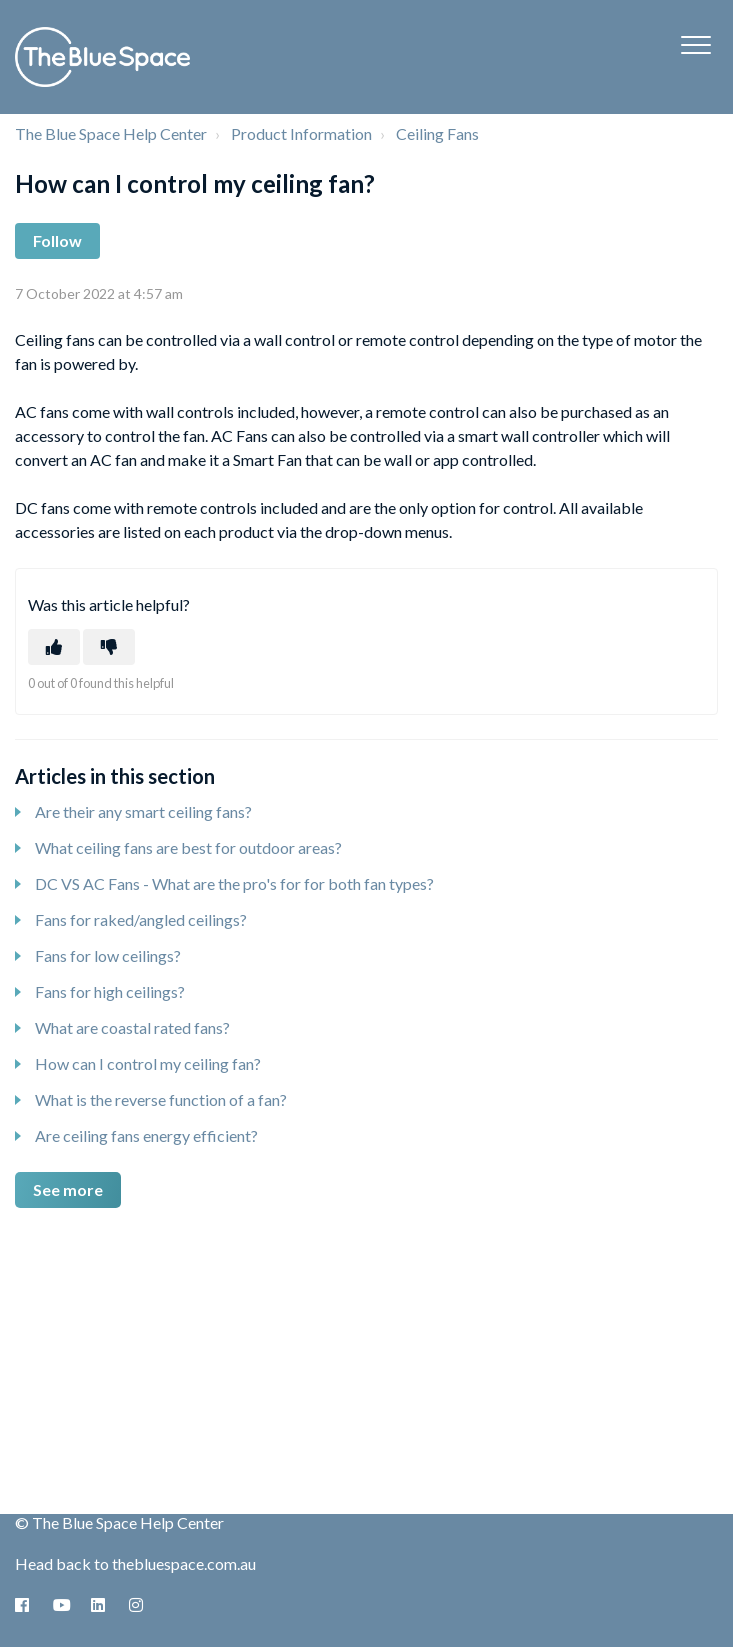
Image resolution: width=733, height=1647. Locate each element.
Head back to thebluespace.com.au (135, 1563)
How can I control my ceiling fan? (148, 1063)
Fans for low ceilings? (108, 955)
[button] (695, 44)
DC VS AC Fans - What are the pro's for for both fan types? (234, 883)
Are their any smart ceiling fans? (143, 811)
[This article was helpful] (54, 647)
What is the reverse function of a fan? (161, 1099)
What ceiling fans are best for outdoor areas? (188, 847)
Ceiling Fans (437, 133)
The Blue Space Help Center (111, 133)
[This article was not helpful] (109, 647)
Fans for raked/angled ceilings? (141, 919)
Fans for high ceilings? (110, 991)
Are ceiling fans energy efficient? (146, 1135)
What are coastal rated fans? (132, 1027)
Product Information (301, 133)
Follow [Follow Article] (57, 240)
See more (68, 1189)
